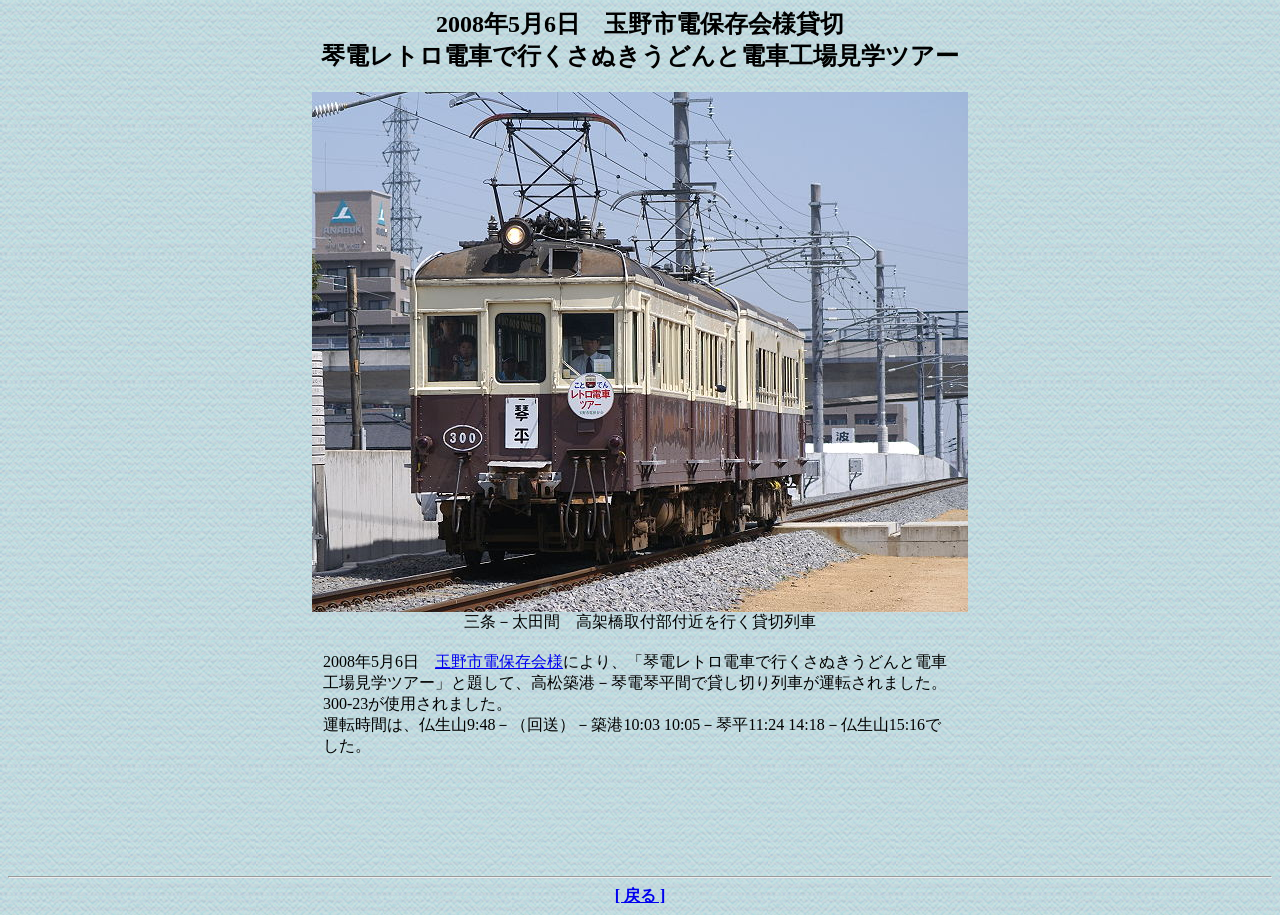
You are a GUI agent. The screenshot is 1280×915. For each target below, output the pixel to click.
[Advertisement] (640, 823)
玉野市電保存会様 (499, 661)
